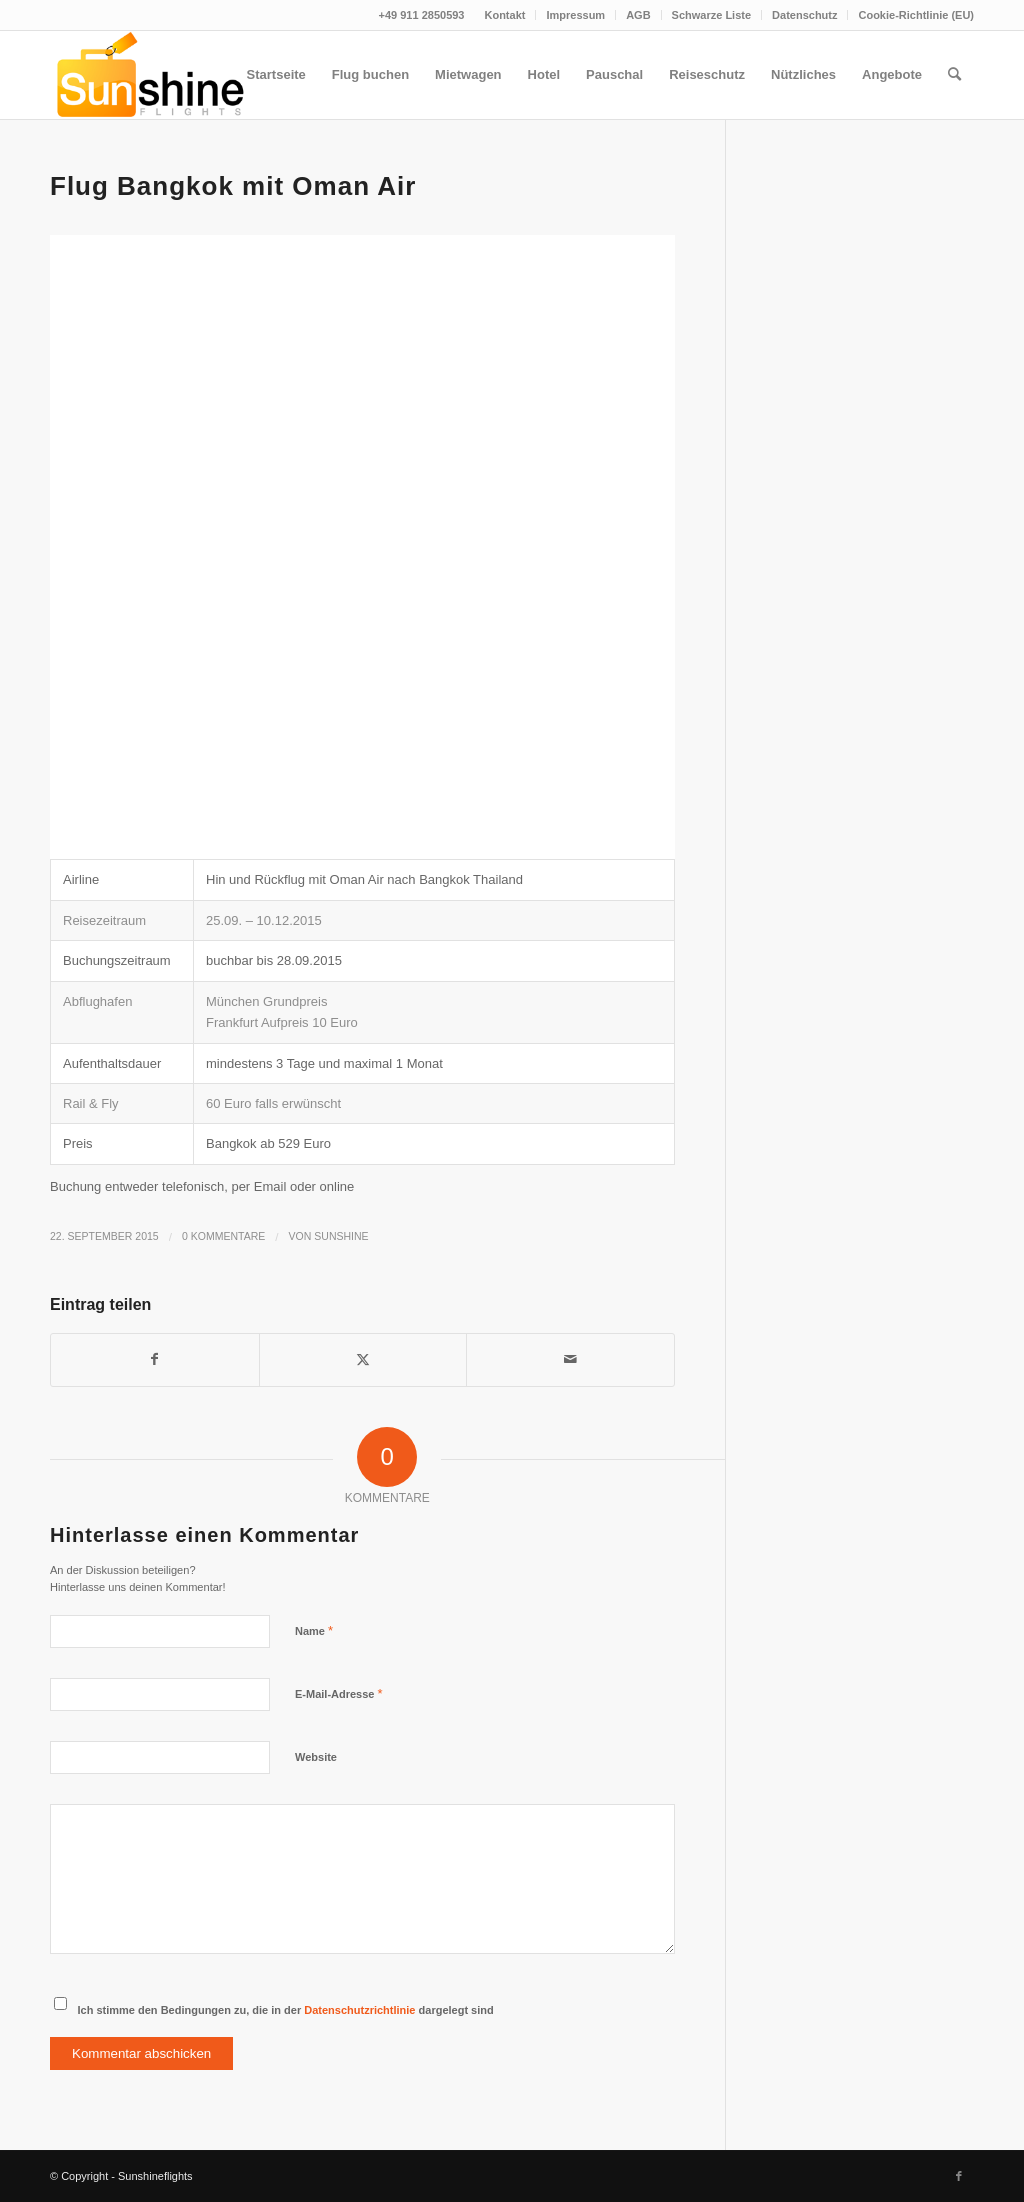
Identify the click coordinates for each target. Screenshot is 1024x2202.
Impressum (575, 15)
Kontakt (504, 15)
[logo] (148, 75)
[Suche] (954, 75)
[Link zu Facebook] (959, 2176)
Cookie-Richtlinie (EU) (916, 15)
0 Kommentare (223, 1236)
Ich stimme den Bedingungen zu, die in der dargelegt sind (286, 2010)
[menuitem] (505, 15)
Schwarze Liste (711, 15)
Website (316, 1757)
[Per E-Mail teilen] (570, 1359)
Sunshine (341, 1236)
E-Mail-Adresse (339, 1693)
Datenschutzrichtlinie (359, 2010)
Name (314, 1630)
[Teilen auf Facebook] (155, 1359)
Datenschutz (804, 15)
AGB (638, 15)
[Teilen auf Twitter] (363, 1359)
